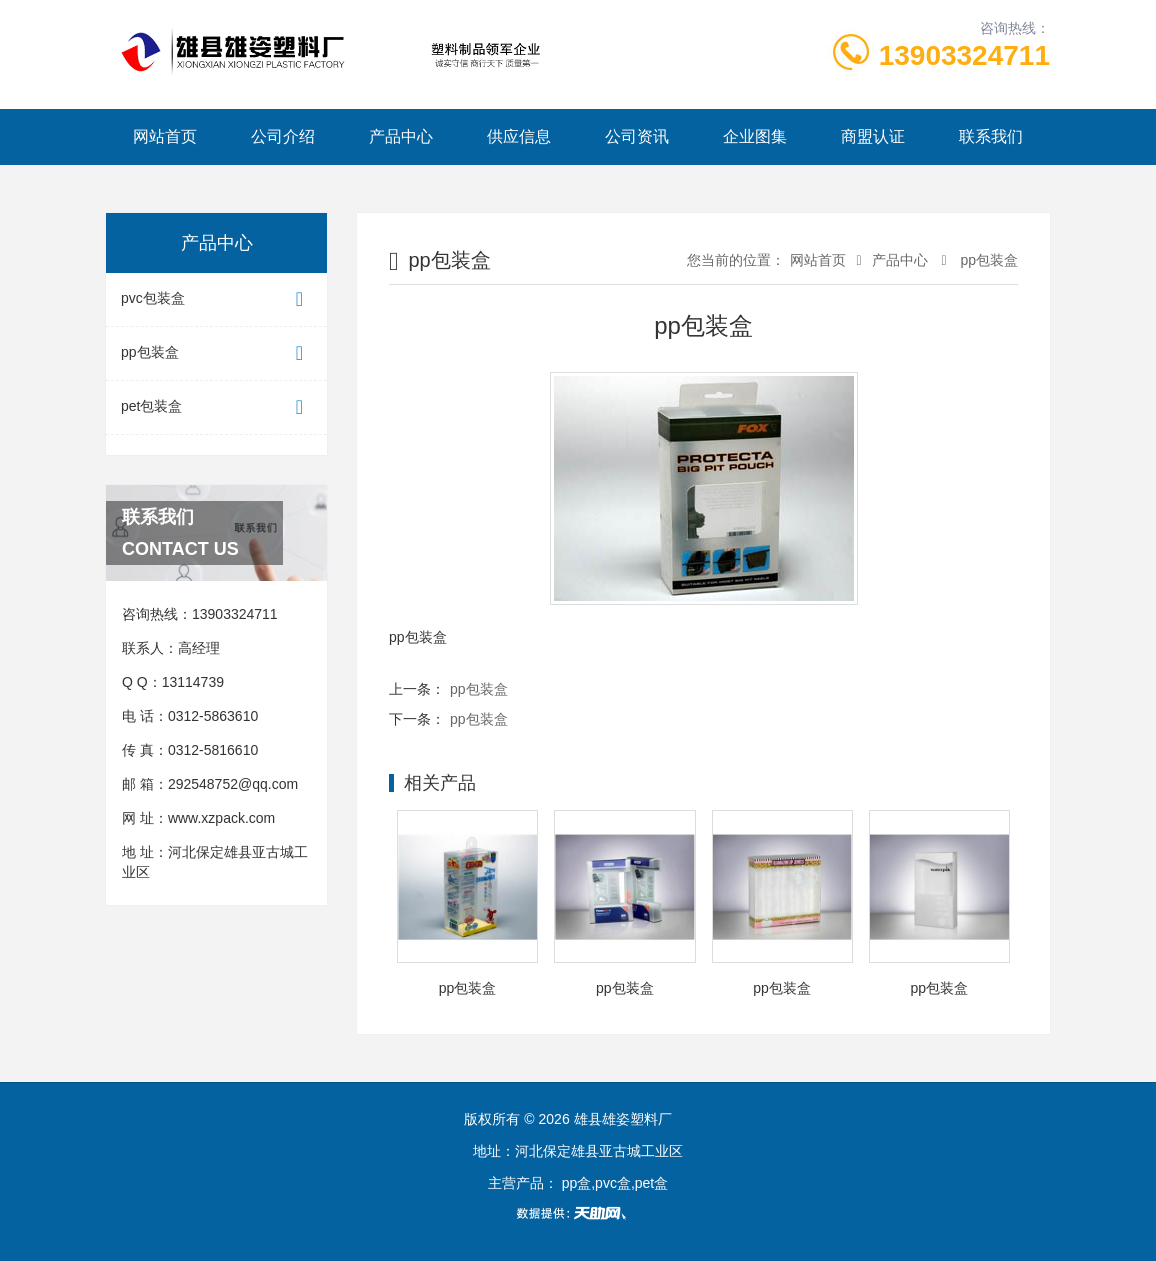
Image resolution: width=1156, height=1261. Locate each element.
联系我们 (991, 136)
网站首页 (165, 136)
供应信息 (519, 136)
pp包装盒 (216, 353)
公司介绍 (283, 136)
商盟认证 (873, 136)
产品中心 (401, 136)
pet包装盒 (216, 407)
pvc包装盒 (216, 299)
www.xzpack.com (221, 818)
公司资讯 (637, 136)
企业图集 (755, 136)
